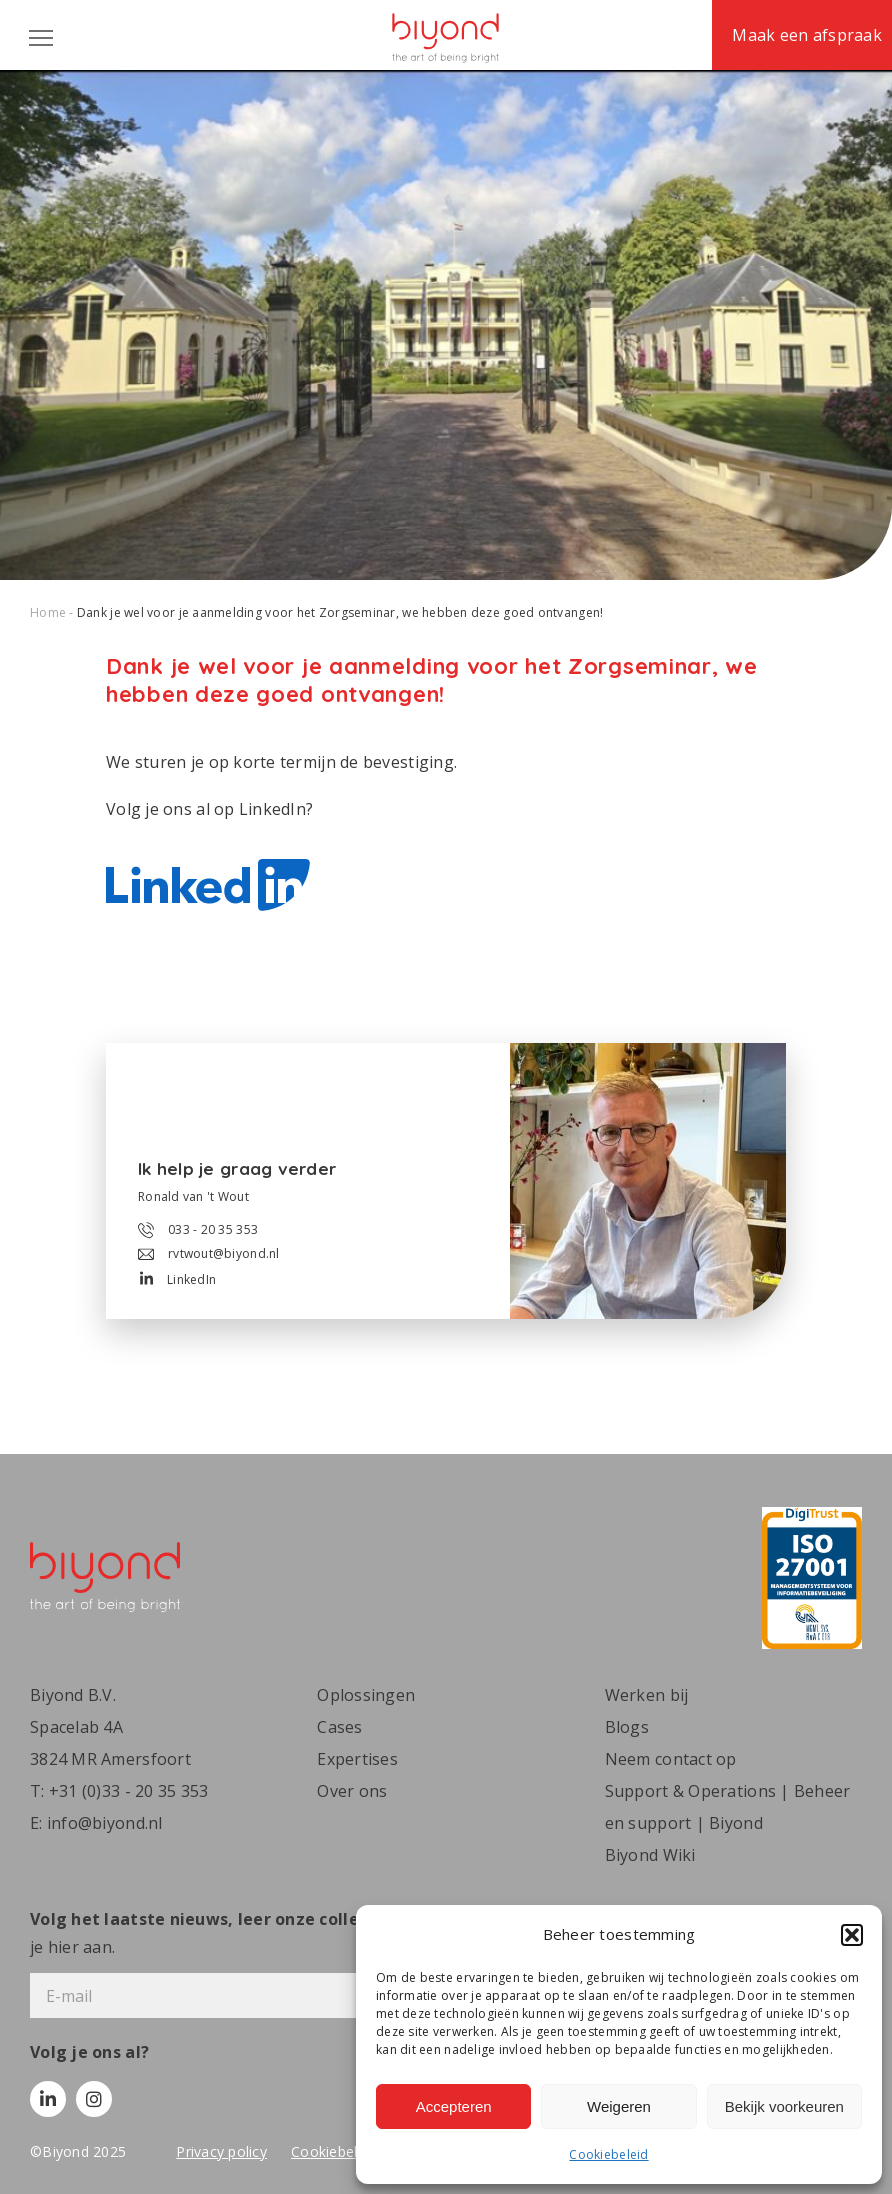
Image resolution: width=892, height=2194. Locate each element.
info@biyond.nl (105, 1823)
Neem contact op (671, 1759)
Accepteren (454, 2106)
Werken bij (647, 1695)
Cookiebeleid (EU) (350, 2151)
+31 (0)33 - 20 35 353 (129, 1791)
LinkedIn (178, 1279)
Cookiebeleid (608, 2154)
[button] (852, 1935)
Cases (339, 1727)
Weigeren (619, 2106)
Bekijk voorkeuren (784, 2106)
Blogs (627, 1727)
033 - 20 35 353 (198, 1230)
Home (48, 612)
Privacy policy (221, 2151)
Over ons (352, 1791)
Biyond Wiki (650, 1855)
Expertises (357, 1759)
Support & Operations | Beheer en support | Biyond (728, 1807)
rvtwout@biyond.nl (209, 1253)
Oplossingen (366, 1695)
